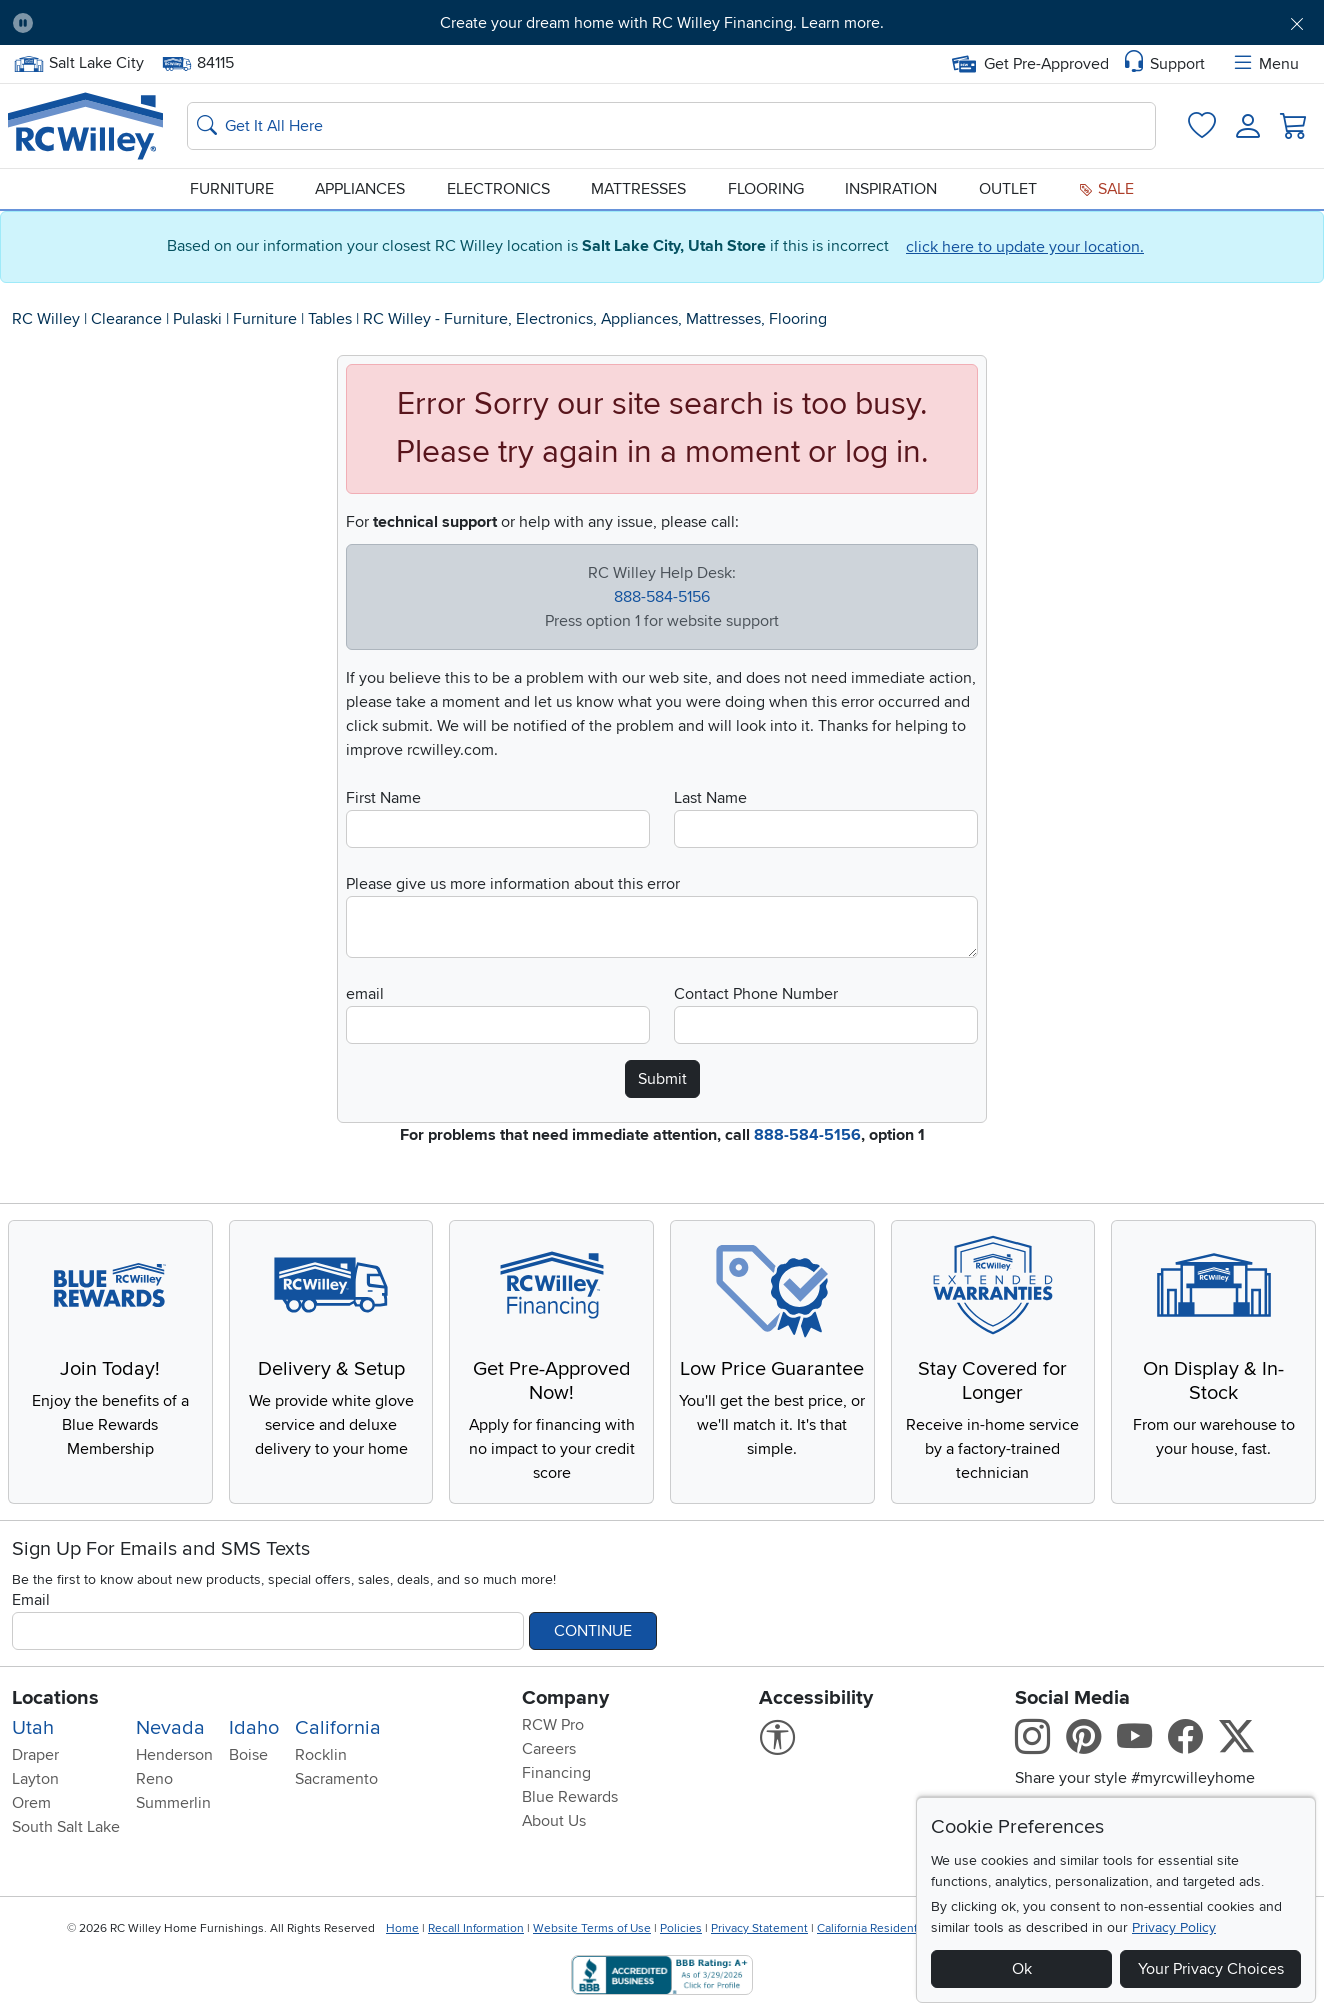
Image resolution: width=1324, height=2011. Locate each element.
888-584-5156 (662, 597)
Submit (662, 1079)
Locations (55, 1698)
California (338, 1728)
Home (402, 1928)
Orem (31, 1803)
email (365, 994)
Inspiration (891, 189)
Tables (330, 319)
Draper (35, 1755)
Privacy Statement (759, 1928)
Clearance (126, 319)
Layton (35, 1779)
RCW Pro (553, 1725)
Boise (248, 1755)
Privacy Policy (1174, 1927)
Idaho (254, 1728)
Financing (556, 1773)
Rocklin (321, 1755)
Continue (593, 1631)
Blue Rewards (570, 1797)
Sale (1106, 189)
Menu (1265, 64)
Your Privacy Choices (1211, 1969)
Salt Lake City (78, 63)
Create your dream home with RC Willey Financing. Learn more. (662, 23)
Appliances (360, 189)
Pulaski (197, 319)
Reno (154, 1779)
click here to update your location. (1025, 247)
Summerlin (173, 1803)
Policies (681, 1928)
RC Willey (46, 319)
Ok (1022, 1969)
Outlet (1008, 189)
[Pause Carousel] (23, 23)
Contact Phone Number (756, 994)
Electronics (498, 189)
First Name (383, 798)
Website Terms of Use (592, 1928)
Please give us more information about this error (513, 884)
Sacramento (336, 1779)
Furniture (232, 189)
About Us (554, 1821)
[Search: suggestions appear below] (671, 126)
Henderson (174, 1755)
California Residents (870, 1928)
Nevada (170, 1728)
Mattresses (638, 189)
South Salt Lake (66, 1827)
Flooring (766, 189)
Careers (549, 1749)
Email (31, 1600)
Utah (33, 1728)
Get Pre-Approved (1030, 64)
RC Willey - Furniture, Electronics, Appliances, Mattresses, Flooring (595, 319)
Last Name (710, 798)
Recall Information (476, 1928)
